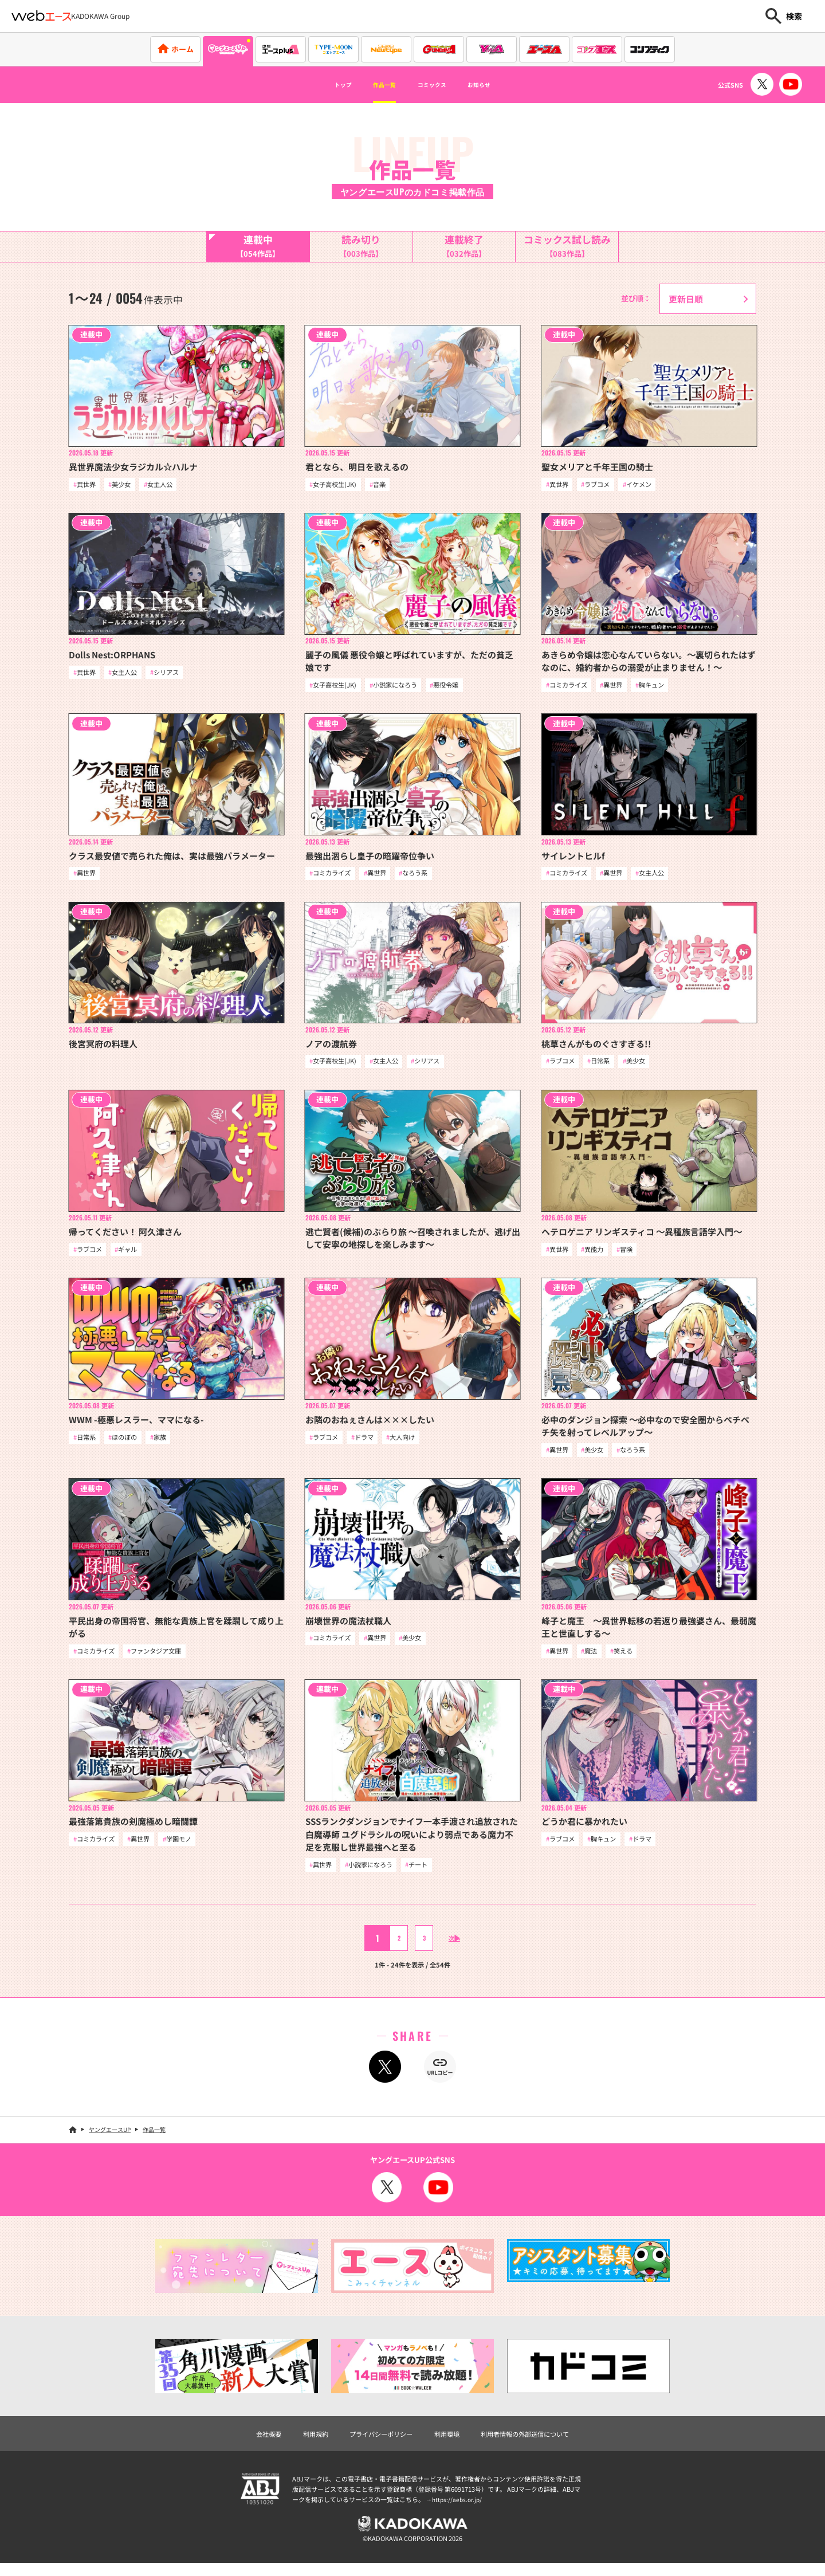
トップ (321, 85)
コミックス (437, 85)
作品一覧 (374, 85)
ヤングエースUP (110, 2138)
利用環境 (449, 2442)
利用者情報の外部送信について (537, 2442)
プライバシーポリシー (375, 2442)
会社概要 (250, 2442)
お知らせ (499, 85)
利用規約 (302, 2442)
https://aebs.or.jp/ (458, 2509)
